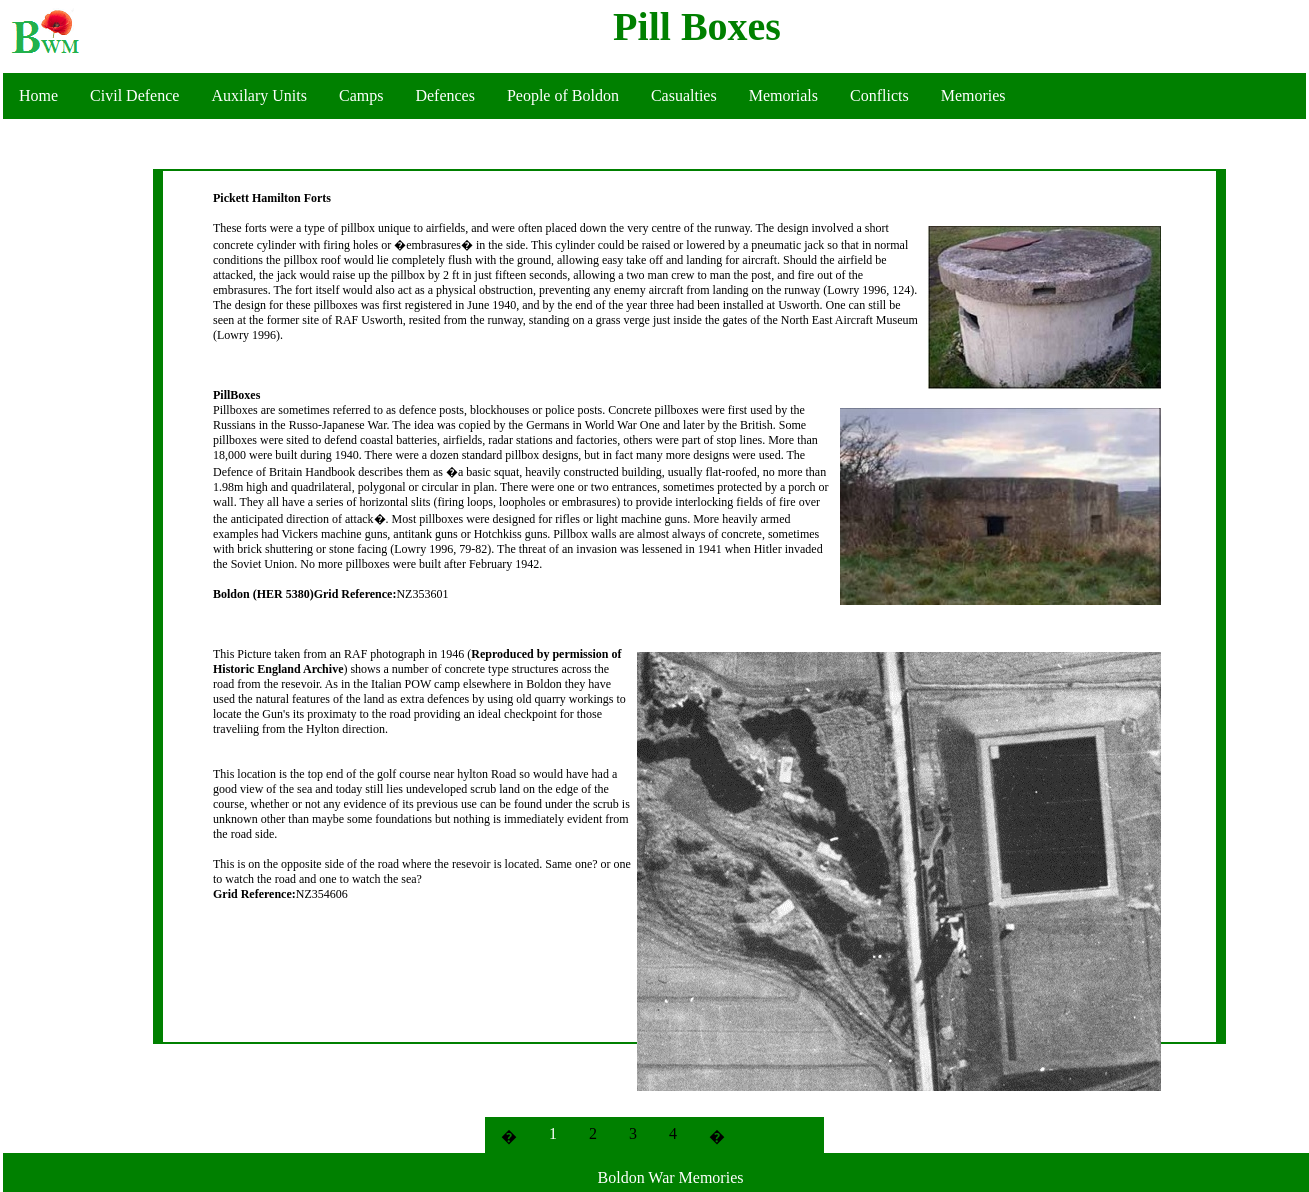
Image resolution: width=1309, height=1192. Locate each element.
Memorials (783, 95)
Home (38, 95)
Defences (445, 95)
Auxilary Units (259, 95)
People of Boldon (563, 95)
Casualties (684, 95)
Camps (361, 95)
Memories (973, 95)
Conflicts (879, 95)
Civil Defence (134, 95)
